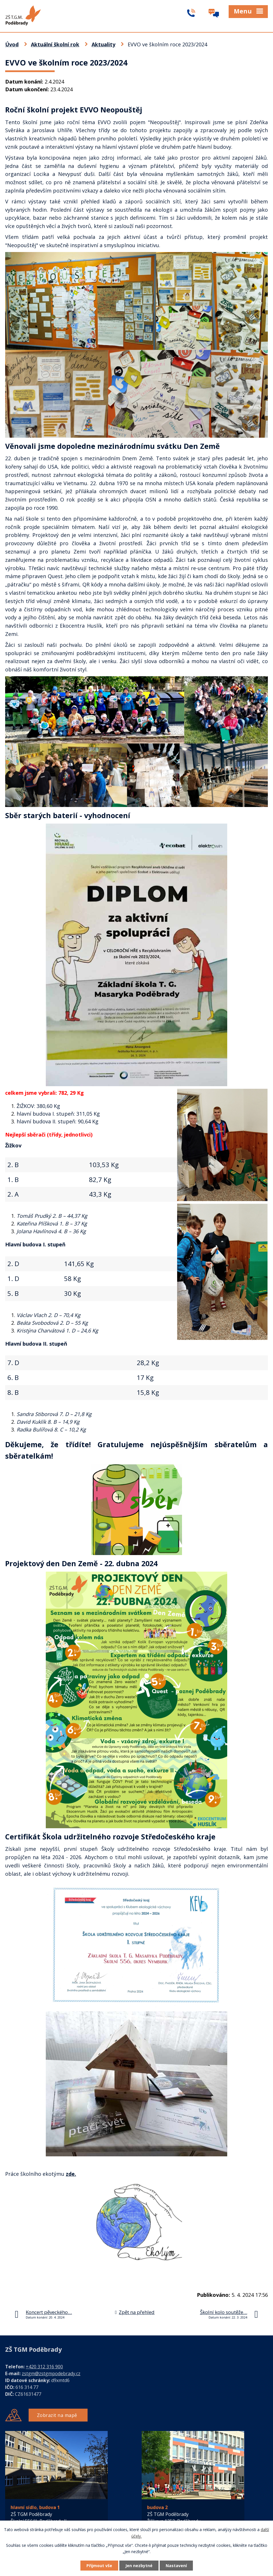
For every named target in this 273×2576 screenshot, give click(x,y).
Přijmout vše (99, 2565)
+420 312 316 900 (44, 2366)
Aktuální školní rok (55, 44)
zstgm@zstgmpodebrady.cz (51, 2373)
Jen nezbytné (139, 2565)
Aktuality (103, 44)
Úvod (12, 44)
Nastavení (176, 2565)
